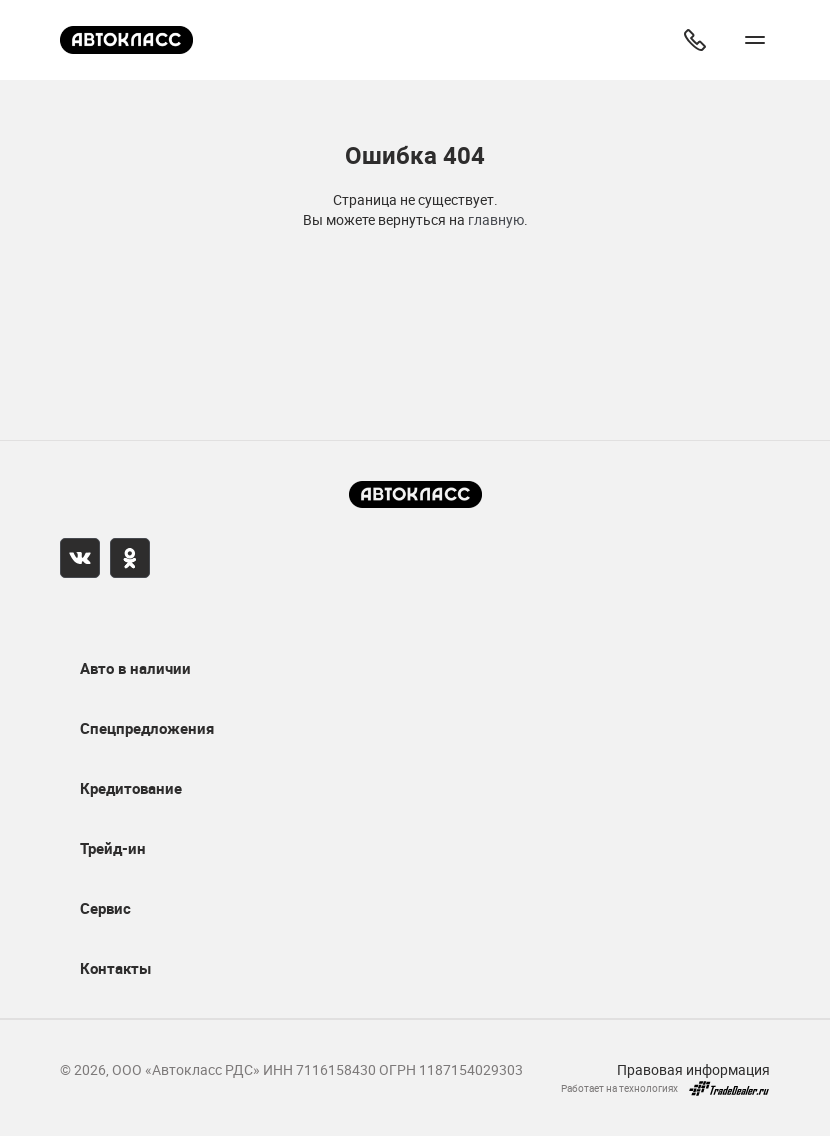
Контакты (115, 968)
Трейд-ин (113, 848)
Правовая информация (693, 1069)
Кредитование (131, 788)
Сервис (105, 908)
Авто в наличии (135, 668)
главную (496, 219)
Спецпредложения (147, 728)
